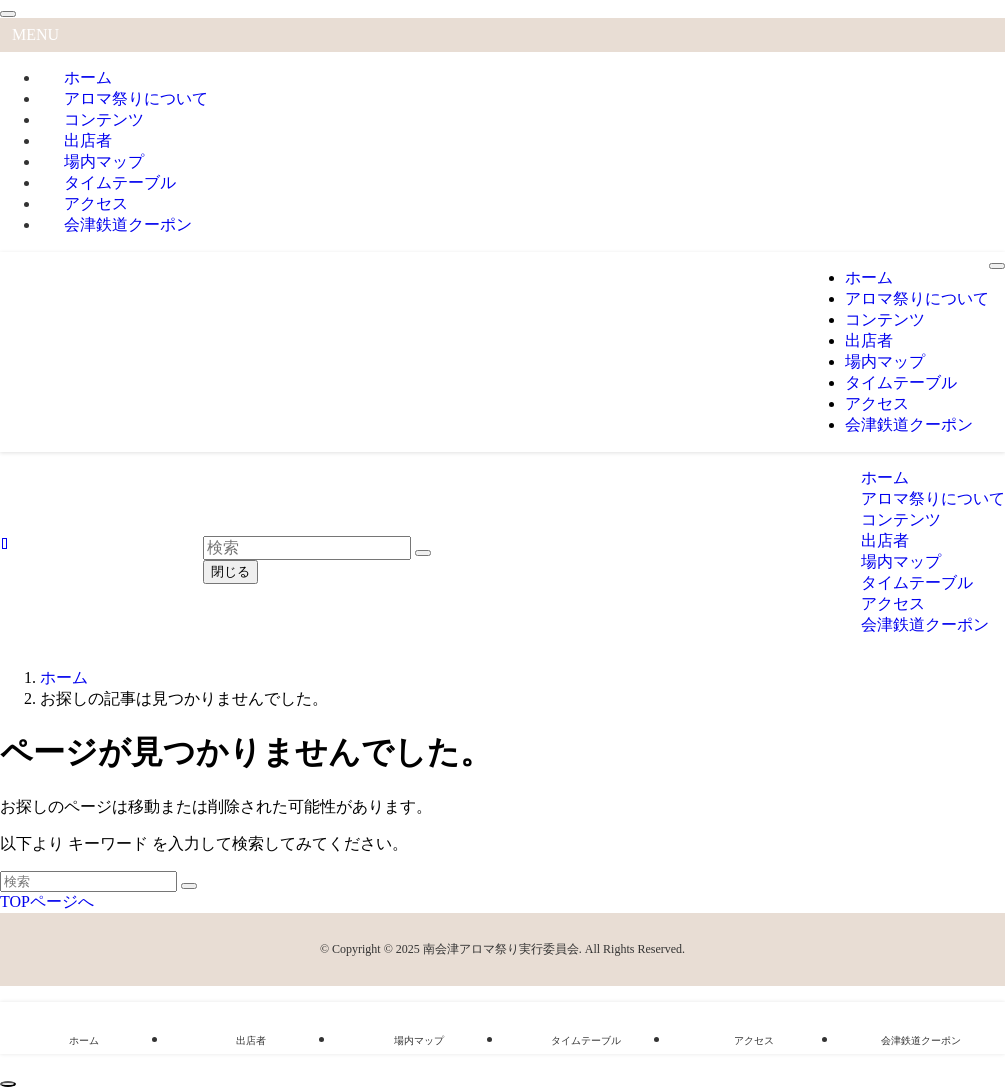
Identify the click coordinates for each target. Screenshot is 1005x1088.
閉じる (230, 571)
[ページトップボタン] (8, 1084)
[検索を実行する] (189, 886)
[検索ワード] (88, 881)
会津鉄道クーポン (128, 224)
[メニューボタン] (997, 266)
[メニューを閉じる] (8, 14)
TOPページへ (47, 901)
